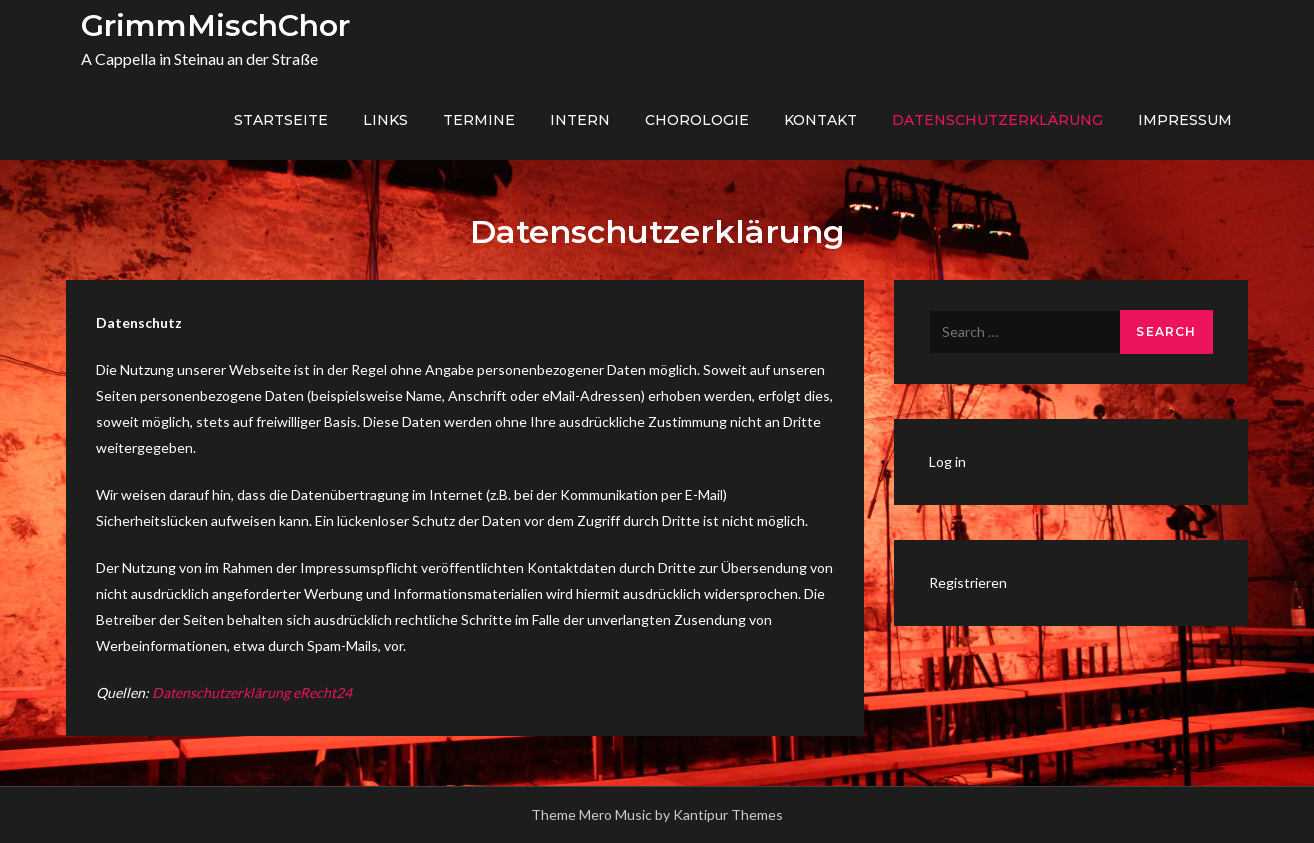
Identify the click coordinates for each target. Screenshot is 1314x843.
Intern (580, 120)
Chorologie (697, 120)
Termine (479, 120)
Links (385, 120)
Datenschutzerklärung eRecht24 (252, 692)
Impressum (1185, 120)
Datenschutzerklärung (997, 120)
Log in (947, 461)
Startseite (281, 120)
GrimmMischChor (215, 25)
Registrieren (968, 582)
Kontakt (820, 120)
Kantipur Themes (728, 814)
